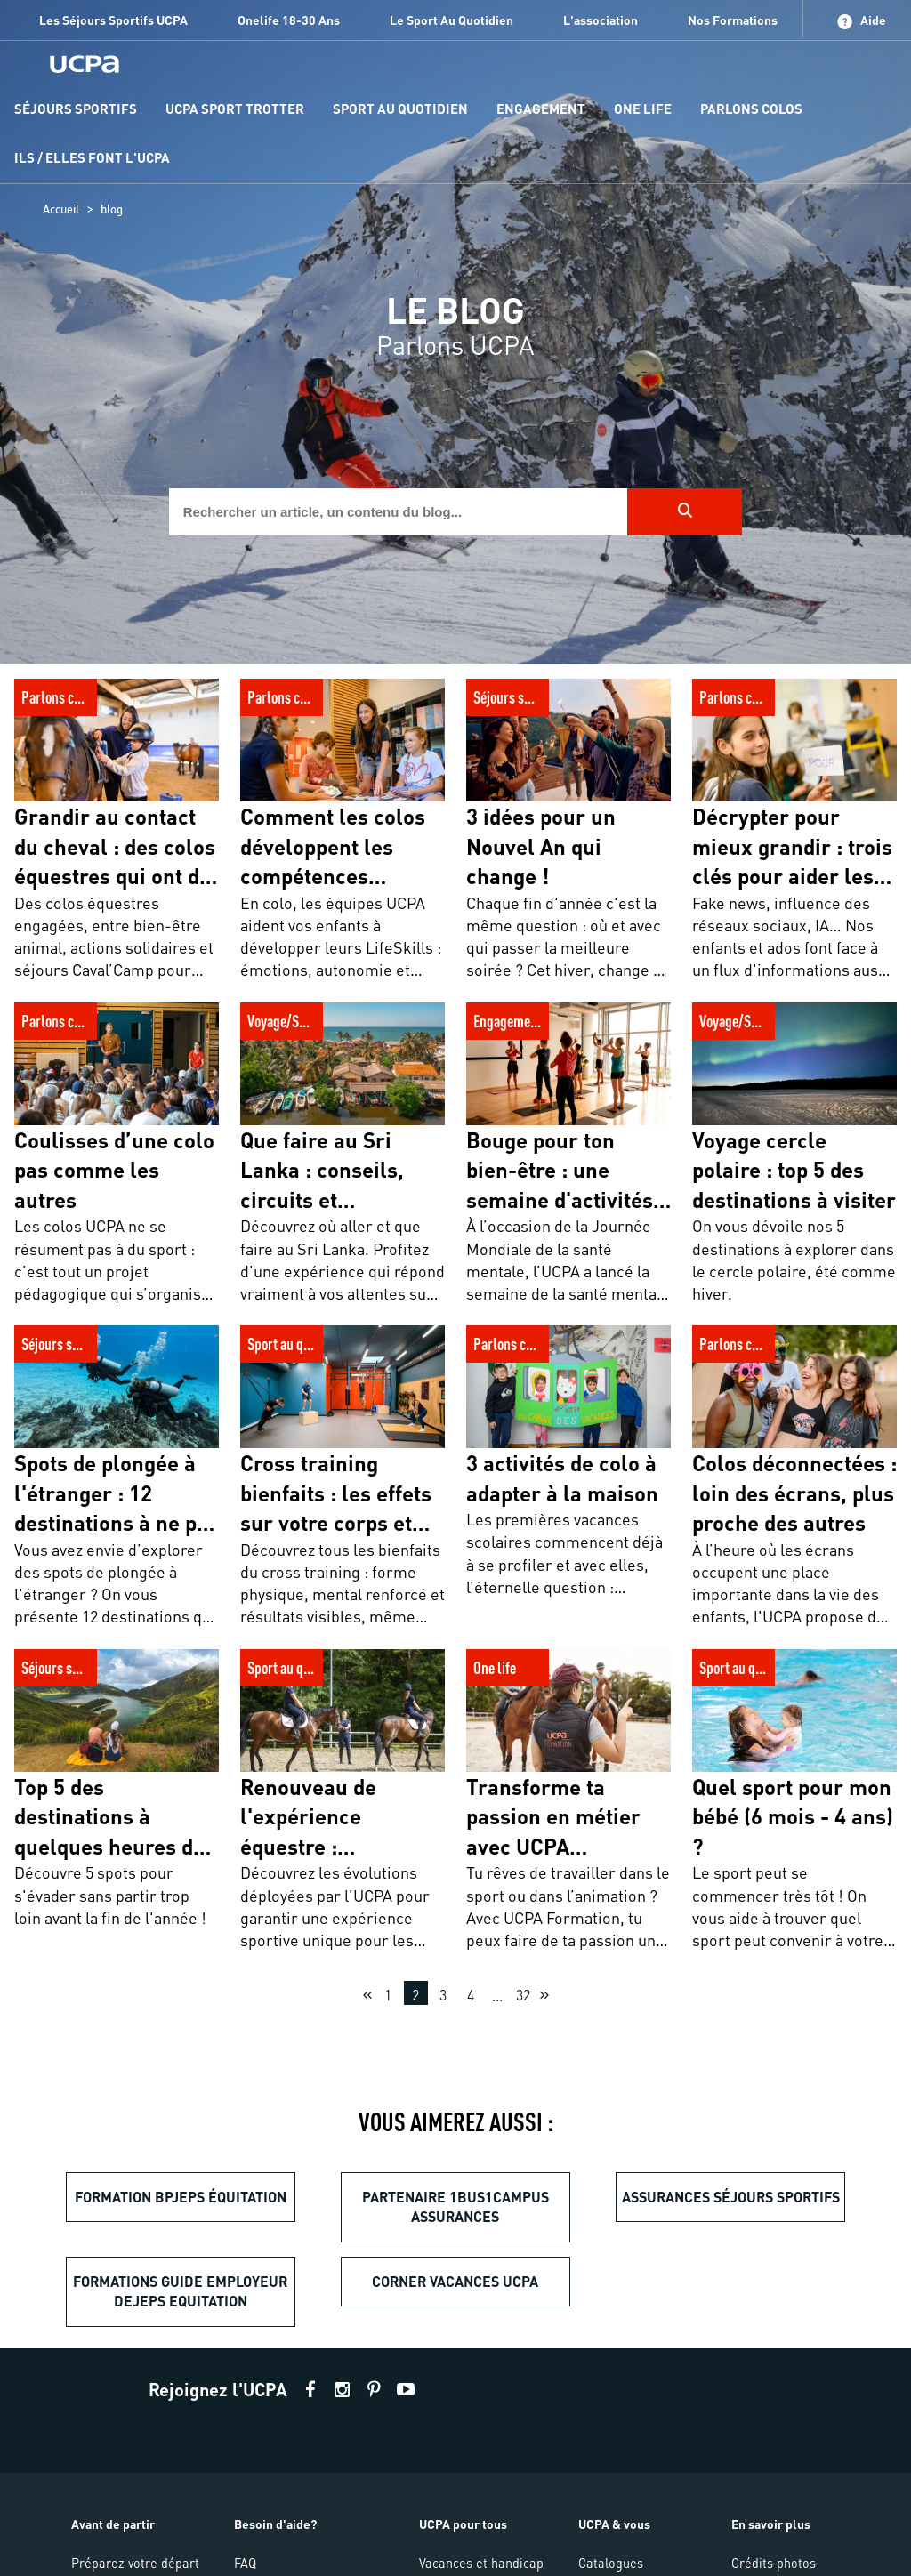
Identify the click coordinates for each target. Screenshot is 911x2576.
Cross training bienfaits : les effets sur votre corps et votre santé (331, 1354)
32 (523, 1994)
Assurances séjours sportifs (731, 2196)
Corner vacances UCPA (455, 2281)
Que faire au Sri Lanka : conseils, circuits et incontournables (342, 1021)
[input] (398, 511)
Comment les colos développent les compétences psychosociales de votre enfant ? (341, 708)
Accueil (61, 209)
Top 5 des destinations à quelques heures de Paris (94, 1668)
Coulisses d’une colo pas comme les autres (116, 1021)
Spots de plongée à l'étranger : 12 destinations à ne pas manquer (110, 1354)
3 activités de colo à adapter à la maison (565, 1344)
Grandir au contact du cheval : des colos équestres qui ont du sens (109, 708)
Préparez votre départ (135, 2563)
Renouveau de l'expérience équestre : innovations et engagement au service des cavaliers (325, 1688)
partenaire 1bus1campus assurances (455, 2206)
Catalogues (610, 2563)
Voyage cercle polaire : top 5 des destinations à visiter (792, 1021)
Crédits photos (773, 2563)
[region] (455, 332)
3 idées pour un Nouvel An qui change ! (559, 698)
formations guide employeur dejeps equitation (180, 2291)
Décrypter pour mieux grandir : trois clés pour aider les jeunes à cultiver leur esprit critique (794, 708)
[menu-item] (75, 109)
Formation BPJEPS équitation (180, 2196)
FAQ (245, 2563)
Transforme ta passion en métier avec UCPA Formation (567, 1668)
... (497, 1995)
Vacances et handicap (481, 2563)
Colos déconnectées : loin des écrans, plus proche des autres (789, 1344)
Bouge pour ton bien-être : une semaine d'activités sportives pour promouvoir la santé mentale (562, 1041)
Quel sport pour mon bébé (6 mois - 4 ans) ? (781, 1668)
